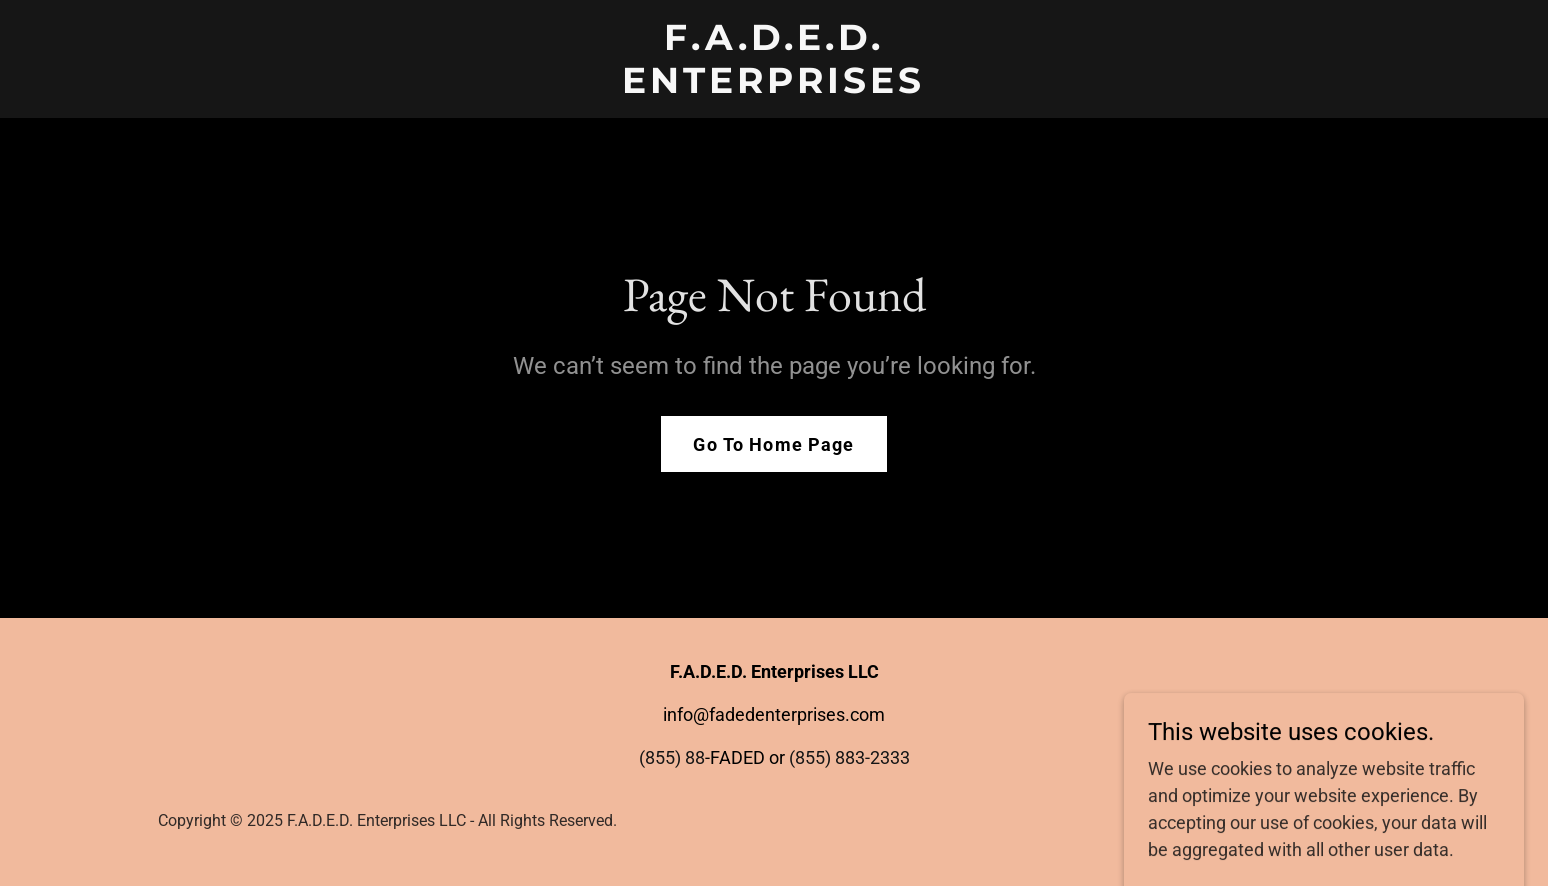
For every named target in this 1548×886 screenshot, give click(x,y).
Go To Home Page (773, 444)
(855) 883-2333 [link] (849, 757)
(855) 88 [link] (672, 757)
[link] (774, 86)
